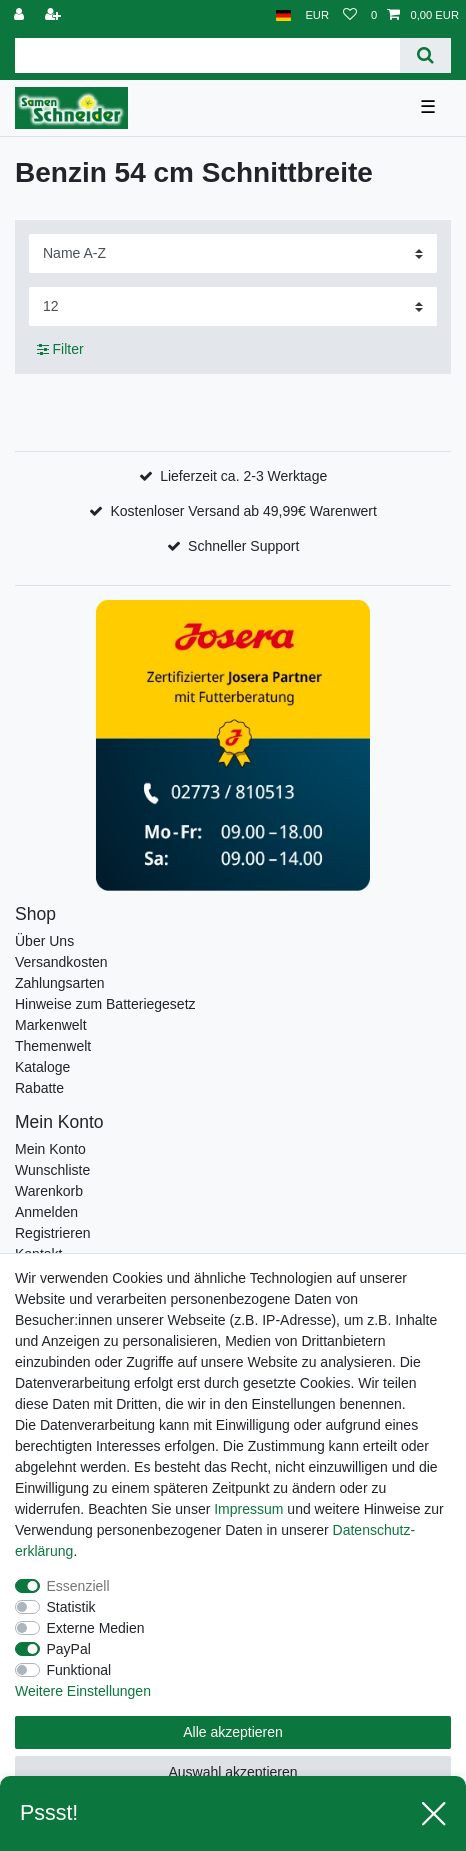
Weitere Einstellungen (83, 1691)
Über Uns (44, 941)
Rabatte (39, 1088)
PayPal (69, 1649)
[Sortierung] (233, 253)
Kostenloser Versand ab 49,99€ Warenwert (243, 511)
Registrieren (52, 1233)
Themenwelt (53, 1046)
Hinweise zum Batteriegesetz (105, 1004)
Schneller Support (243, 546)
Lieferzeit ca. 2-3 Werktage (243, 476)
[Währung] (317, 15)
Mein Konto (50, 1149)
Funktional (79, 1670)
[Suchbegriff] (207, 55)
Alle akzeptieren (233, 1732)
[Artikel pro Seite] (233, 306)
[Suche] (425, 55)
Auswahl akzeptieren (232, 1772)
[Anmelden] (21, 15)
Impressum (248, 1509)
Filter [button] (60, 350)
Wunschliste (52, 1170)
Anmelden (46, 1212)
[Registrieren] (55, 15)
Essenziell (78, 1586)
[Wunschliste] (350, 15)
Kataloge (42, 1067)
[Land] (283, 15)
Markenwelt (51, 1025)
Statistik (71, 1607)
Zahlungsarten (60, 983)
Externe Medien (96, 1628)
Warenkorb (49, 1191)
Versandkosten (61, 962)
